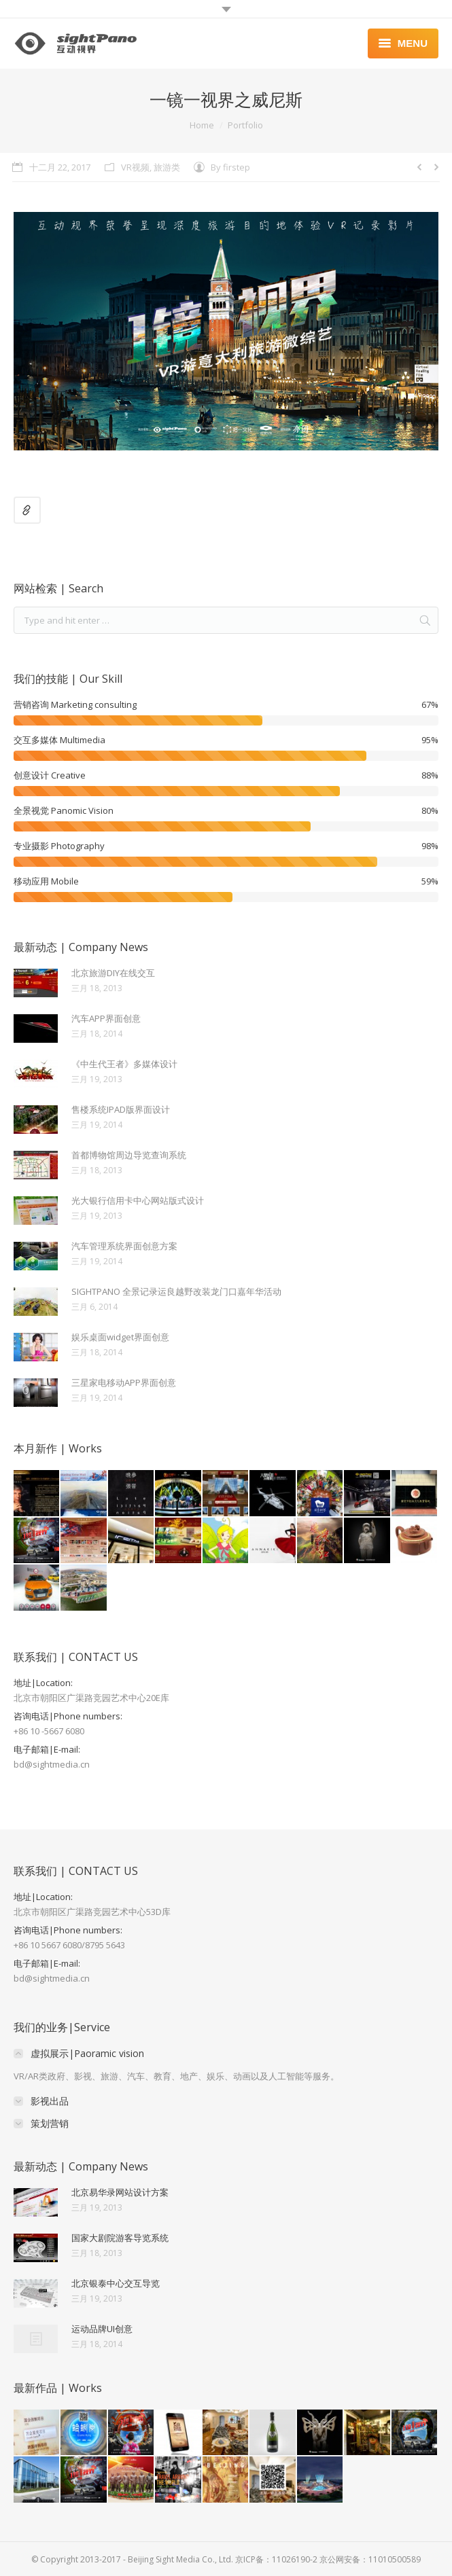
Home (202, 125)
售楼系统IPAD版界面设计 (120, 1109)
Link (27, 510)
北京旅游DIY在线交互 (113, 973)
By (230, 167)
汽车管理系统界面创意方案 (124, 1246)
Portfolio (245, 125)
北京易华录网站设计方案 (120, 2192)
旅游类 (167, 167)
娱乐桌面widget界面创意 (120, 1337)
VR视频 (135, 167)
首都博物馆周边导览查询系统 (128, 1155)
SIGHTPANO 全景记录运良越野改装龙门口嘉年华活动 (176, 1291)
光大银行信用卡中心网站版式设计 (137, 1200)
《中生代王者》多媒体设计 (124, 1064)
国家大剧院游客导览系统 (120, 2238)
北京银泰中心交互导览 (115, 2283)
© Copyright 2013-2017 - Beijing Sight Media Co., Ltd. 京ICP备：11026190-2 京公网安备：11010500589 (226, 2559)
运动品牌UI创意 (102, 2329)
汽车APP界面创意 (106, 1018)
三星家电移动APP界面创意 (123, 1382)
